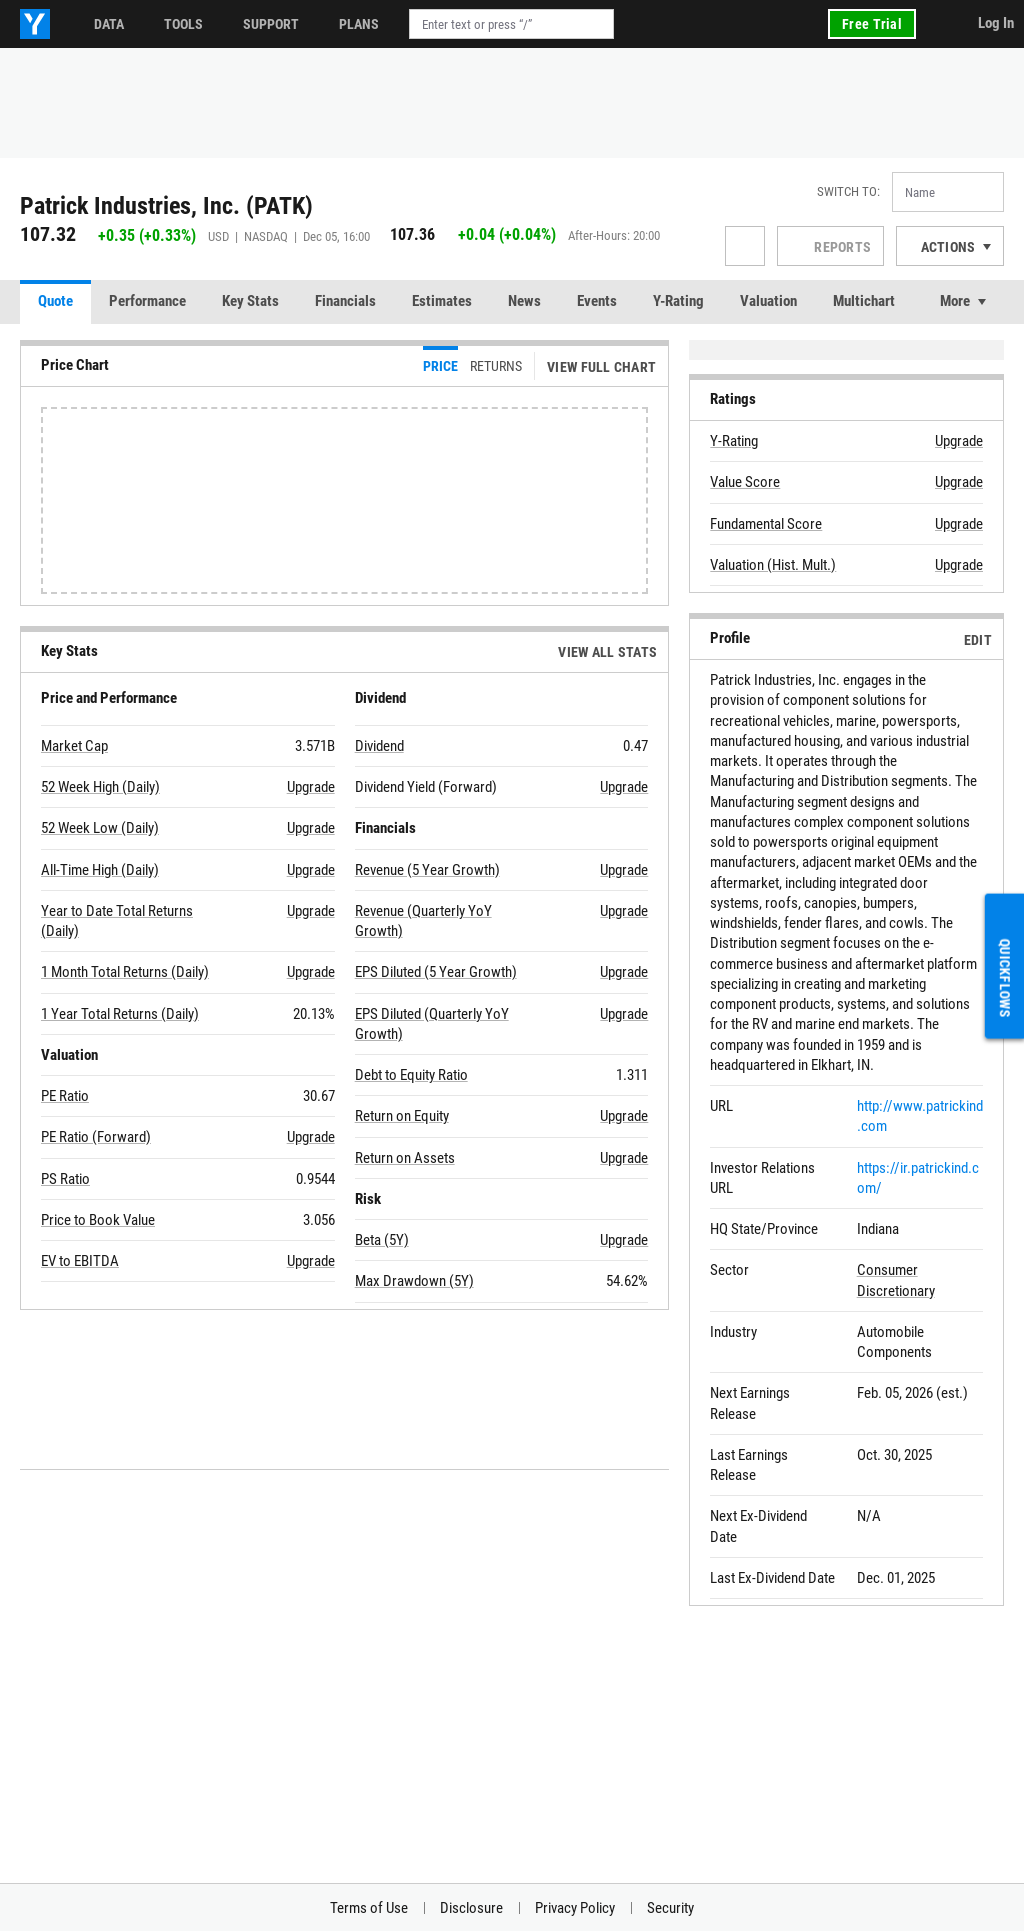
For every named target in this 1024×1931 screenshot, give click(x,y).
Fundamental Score (766, 524)
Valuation (768, 301)
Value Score (745, 482)
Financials (345, 301)
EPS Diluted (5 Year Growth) (436, 972)
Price (440, 366)
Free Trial (872, 24)
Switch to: (848, 191)
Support (271, 24)
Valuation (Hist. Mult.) (773, 565)
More (955, 301)
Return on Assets (405, 1158)
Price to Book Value (98, 1220)
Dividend (379, 746)
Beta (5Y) (382, 1240)
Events (597, 301)
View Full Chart (601, 367)
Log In (996, 23)
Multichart (864, 301)
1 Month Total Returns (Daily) (125, 972)
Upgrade (311, 787)
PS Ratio (65, 1179)
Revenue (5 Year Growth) (427, 870)
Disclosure (471, 1908)
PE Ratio (65, 1096)
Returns (496, 366)
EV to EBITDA (80, 1261)
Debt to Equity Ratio (411, 1075)
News (524, 301)
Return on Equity (402, 1116)
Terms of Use (369, 1908)
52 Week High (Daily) (100, 787)
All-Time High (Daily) (100, 870)
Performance (147, 301)
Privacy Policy (575, 1908)
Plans (359, 24)
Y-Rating (678, 301)
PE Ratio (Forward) (96, 1137)
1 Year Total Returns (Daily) (120, 1014)
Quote (55, 301)
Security (670, 1908)
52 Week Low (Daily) (100, 828)
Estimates (442, 301)
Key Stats (250, 301)
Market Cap (74, 746)
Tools (183, 24)
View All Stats (607, 652)
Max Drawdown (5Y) (414, 1281)
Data (109, 24)
